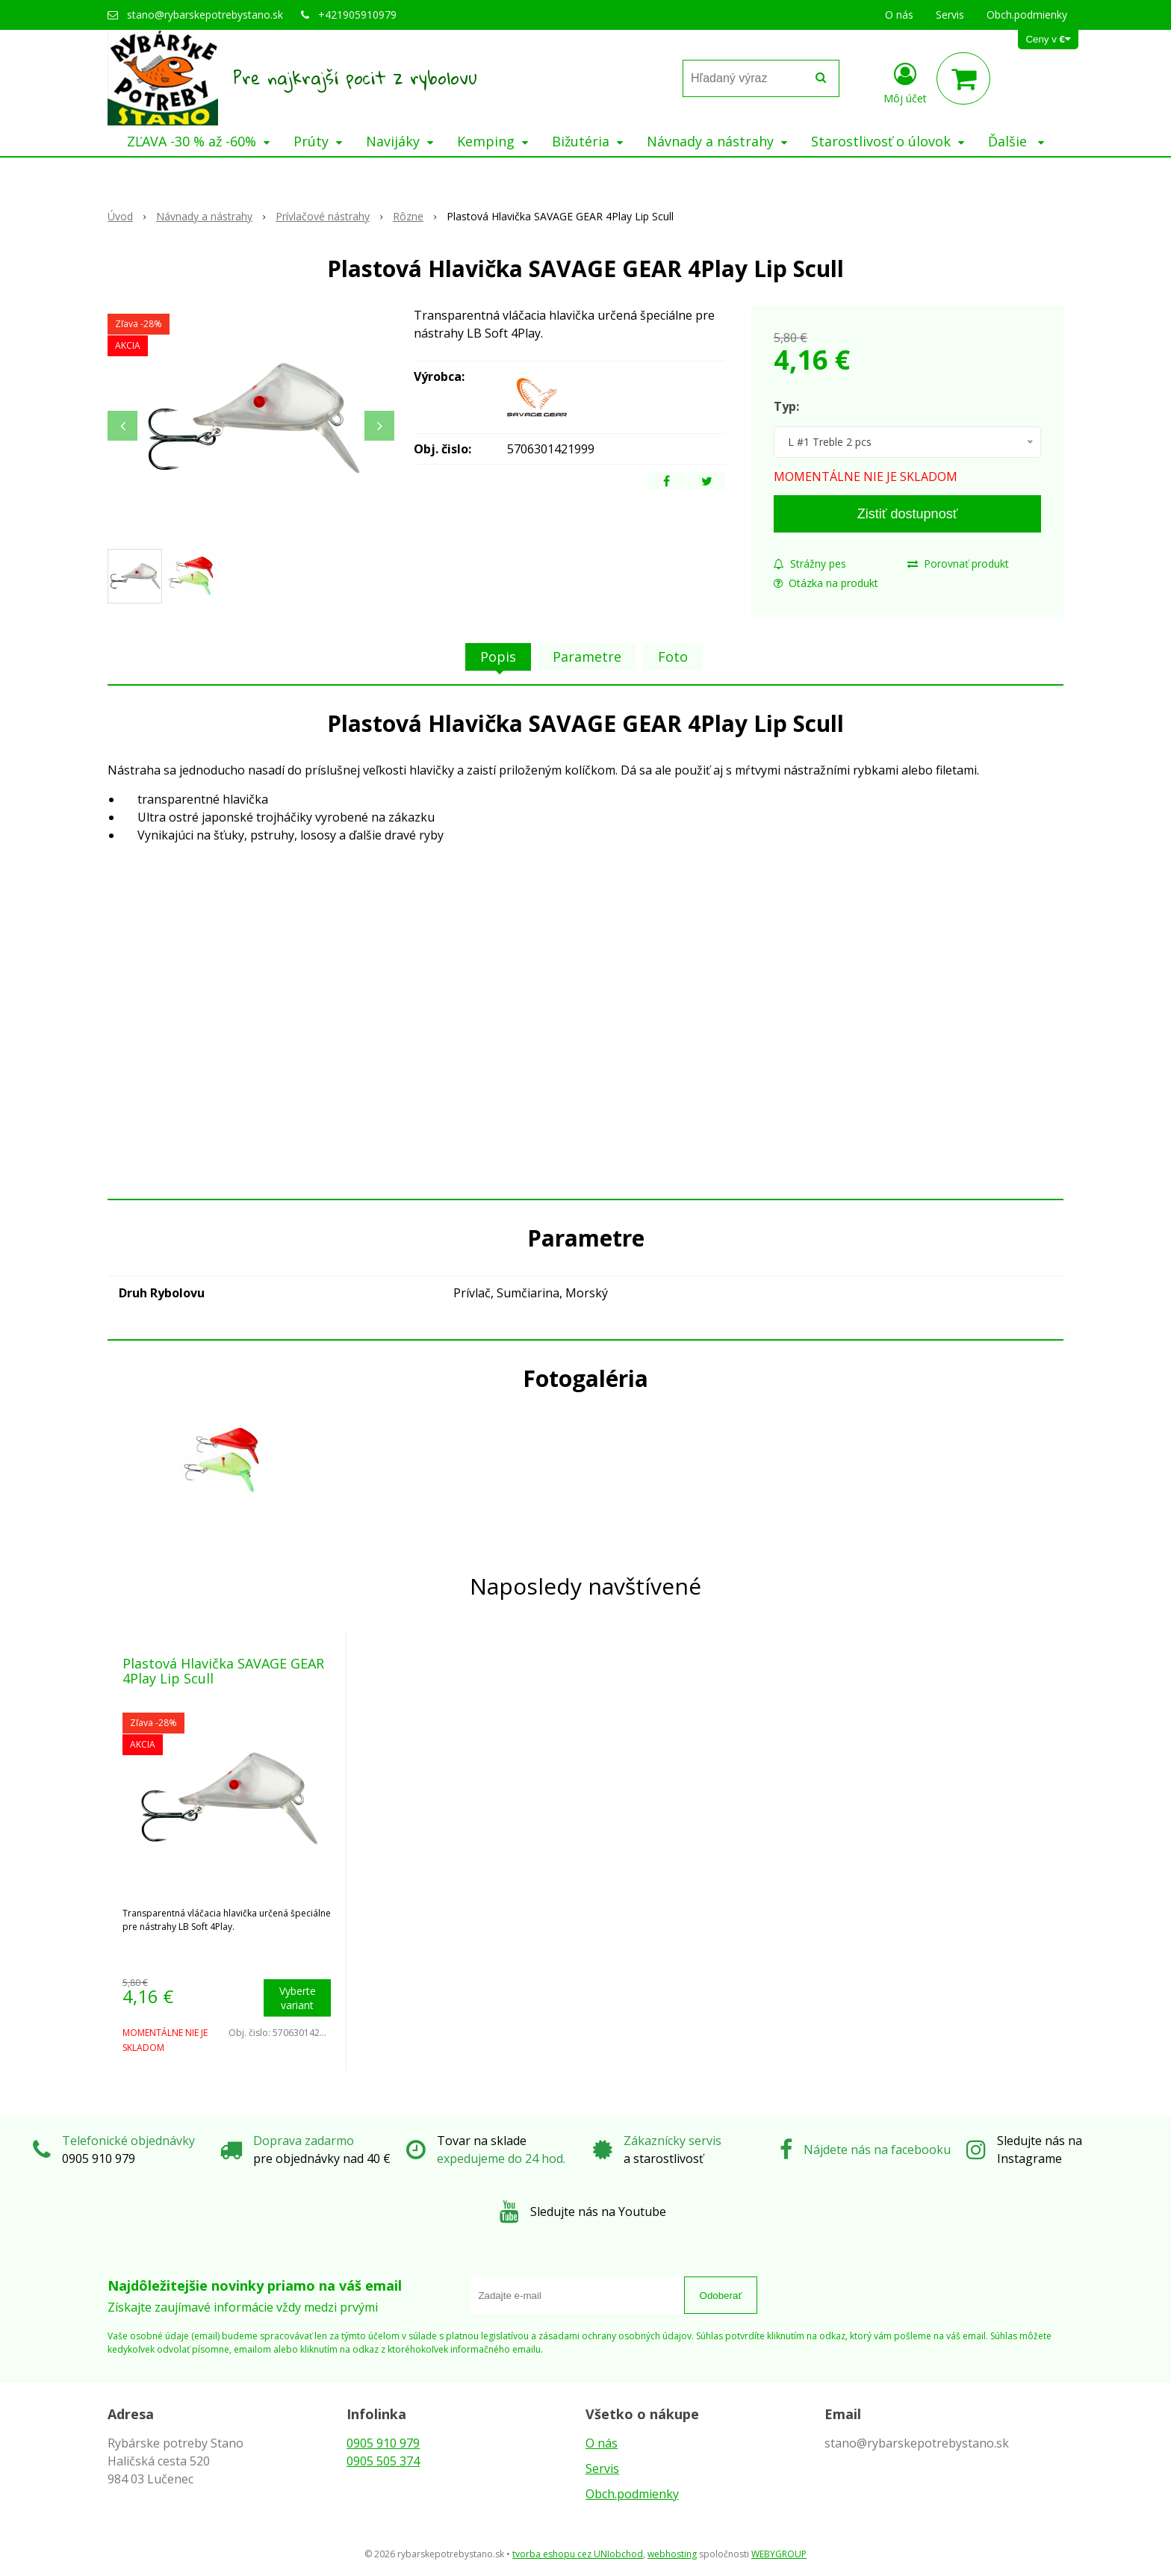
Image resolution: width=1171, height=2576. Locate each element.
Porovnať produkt (958, 563)
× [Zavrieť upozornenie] (1145, 16)
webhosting (672, 2554)
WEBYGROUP (779, 2554)
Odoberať (721, 2295)
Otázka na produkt (826, 583)
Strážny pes (810, 563)
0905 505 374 (383, 2461)
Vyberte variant (297, 1998)
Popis (498, 656)
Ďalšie (1016, 141)
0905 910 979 (383, 2443)
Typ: (786, 406)
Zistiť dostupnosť (907, 513)
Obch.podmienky (632, 2494)
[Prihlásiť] (905, 81)
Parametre (587, 656)
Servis (602, 2468)
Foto (673, 656)
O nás (602, 2443)
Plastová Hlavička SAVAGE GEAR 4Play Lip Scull (223, 1670)
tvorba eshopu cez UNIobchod (577, 2554)
